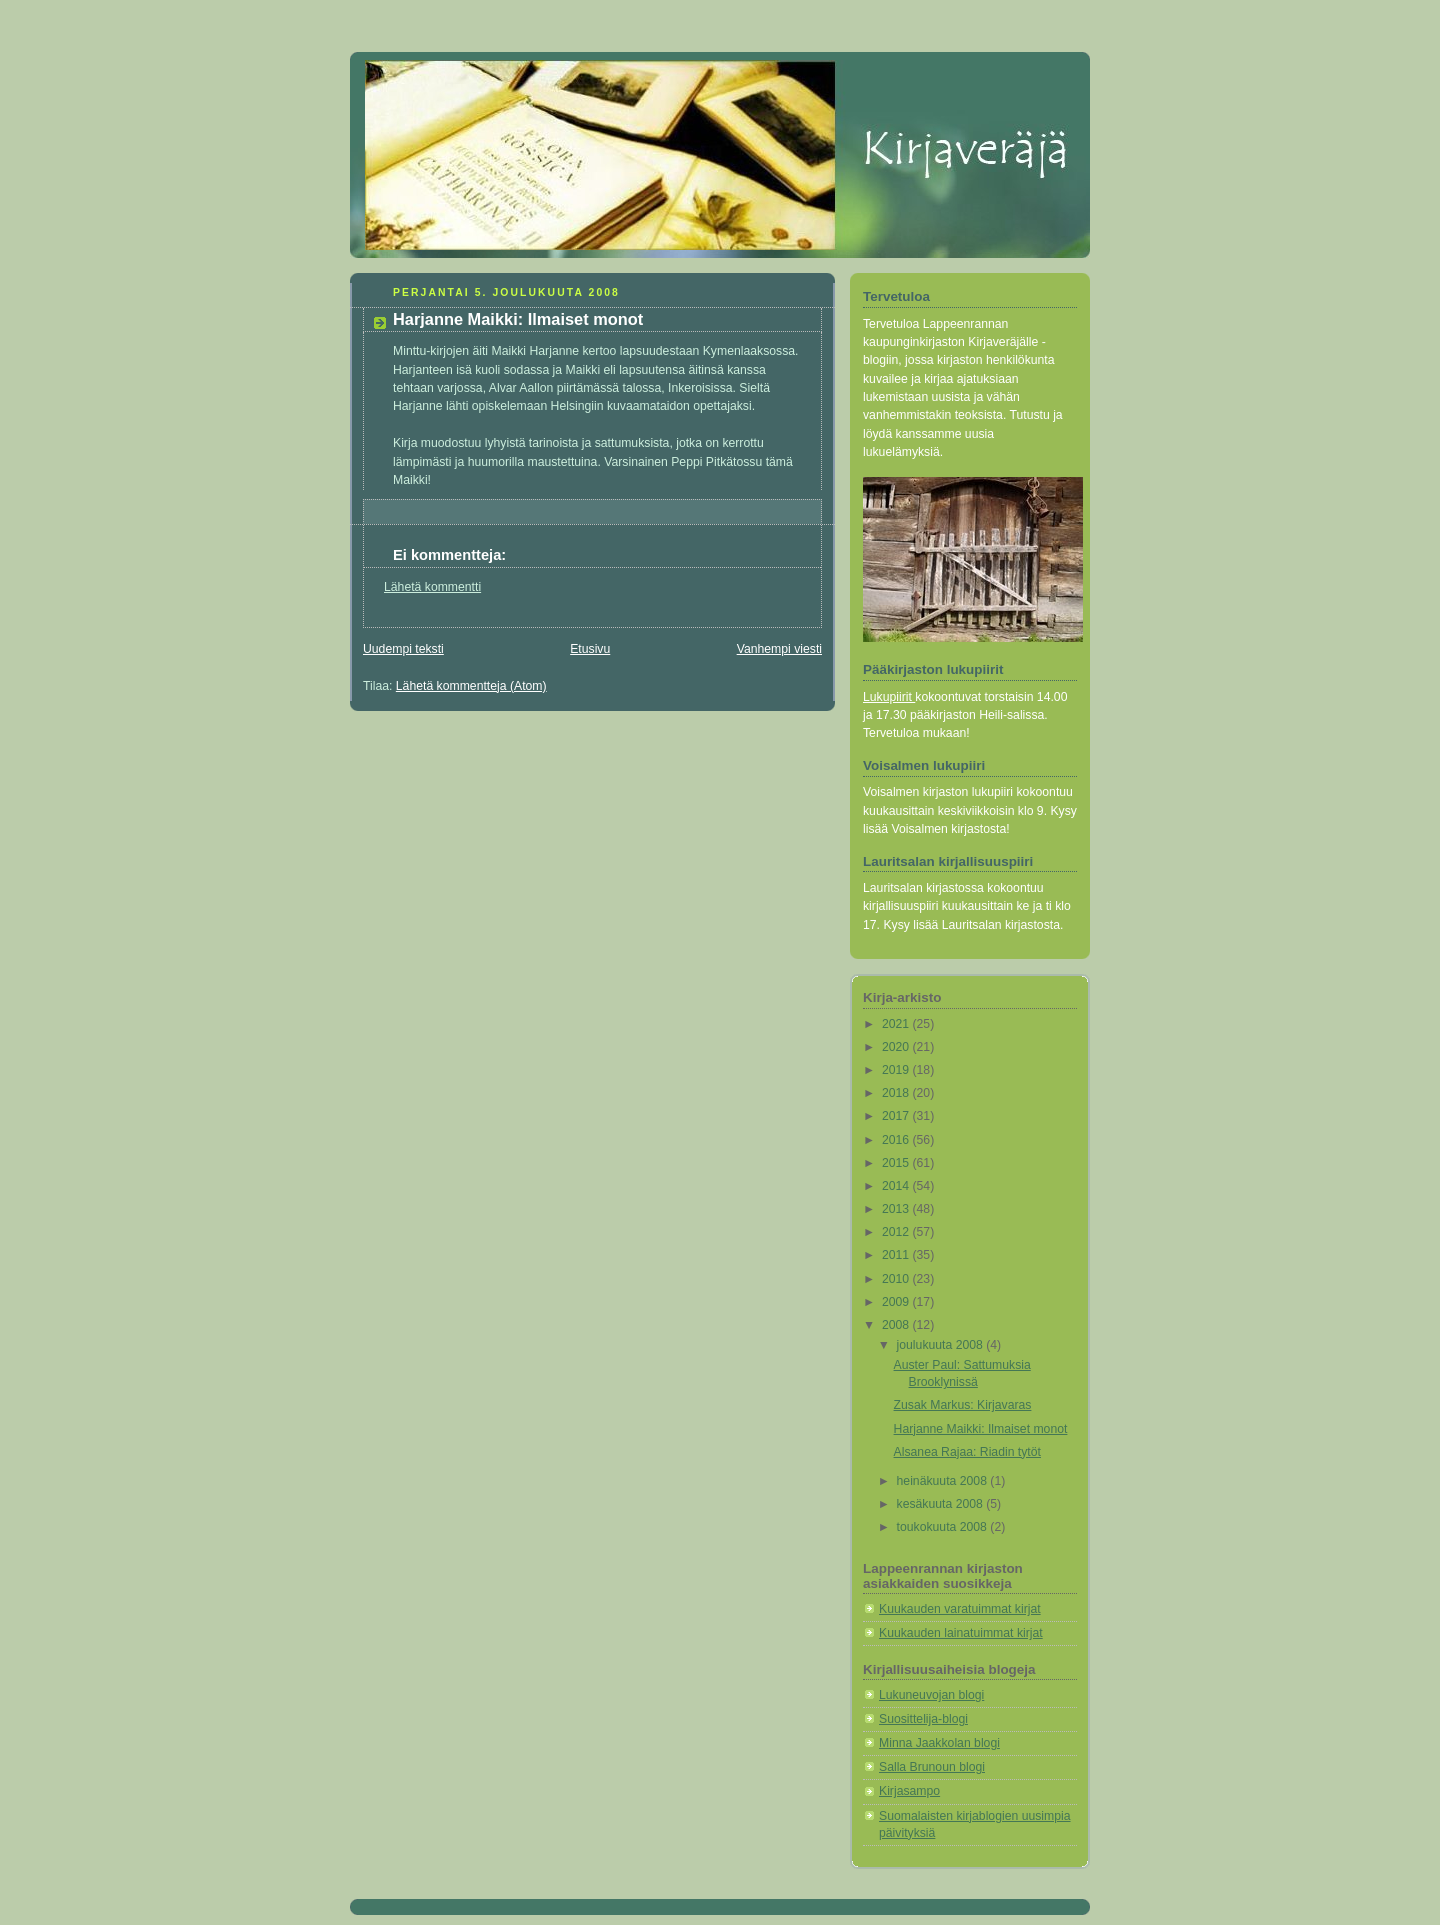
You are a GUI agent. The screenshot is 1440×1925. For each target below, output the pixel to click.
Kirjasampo (909, 1791)
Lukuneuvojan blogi (931, 1695)
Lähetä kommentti (432, 587)
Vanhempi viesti (779, 649)
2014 (897, 1186)
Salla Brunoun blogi (932, 1767)
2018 (897, 1093)
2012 (897, 1232)
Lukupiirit (889, 697)
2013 (897, 1209)
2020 (897, 1047)
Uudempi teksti (403, 649)
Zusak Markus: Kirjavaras (963, 1405)
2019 (897, 1070)
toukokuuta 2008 (944, 1527)
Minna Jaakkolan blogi (939, 1743)
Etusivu (590, 649)
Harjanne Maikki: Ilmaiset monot (981, 1429)
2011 (897, 1255)
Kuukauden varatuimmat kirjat (960, 1609)
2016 (897, 1140)
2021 (897, 1024)
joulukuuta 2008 (942, 1345)
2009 (897, 1302)
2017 (897, 1116)
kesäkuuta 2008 (942, 1504)
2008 (897, 1325)
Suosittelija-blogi (923, 1719)
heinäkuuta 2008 (944, 1481)
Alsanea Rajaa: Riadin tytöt (967, 1452)
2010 (897, 1279)
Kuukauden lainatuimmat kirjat (961, 1633)
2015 (897, 1163)
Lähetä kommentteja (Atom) (471, 686)
